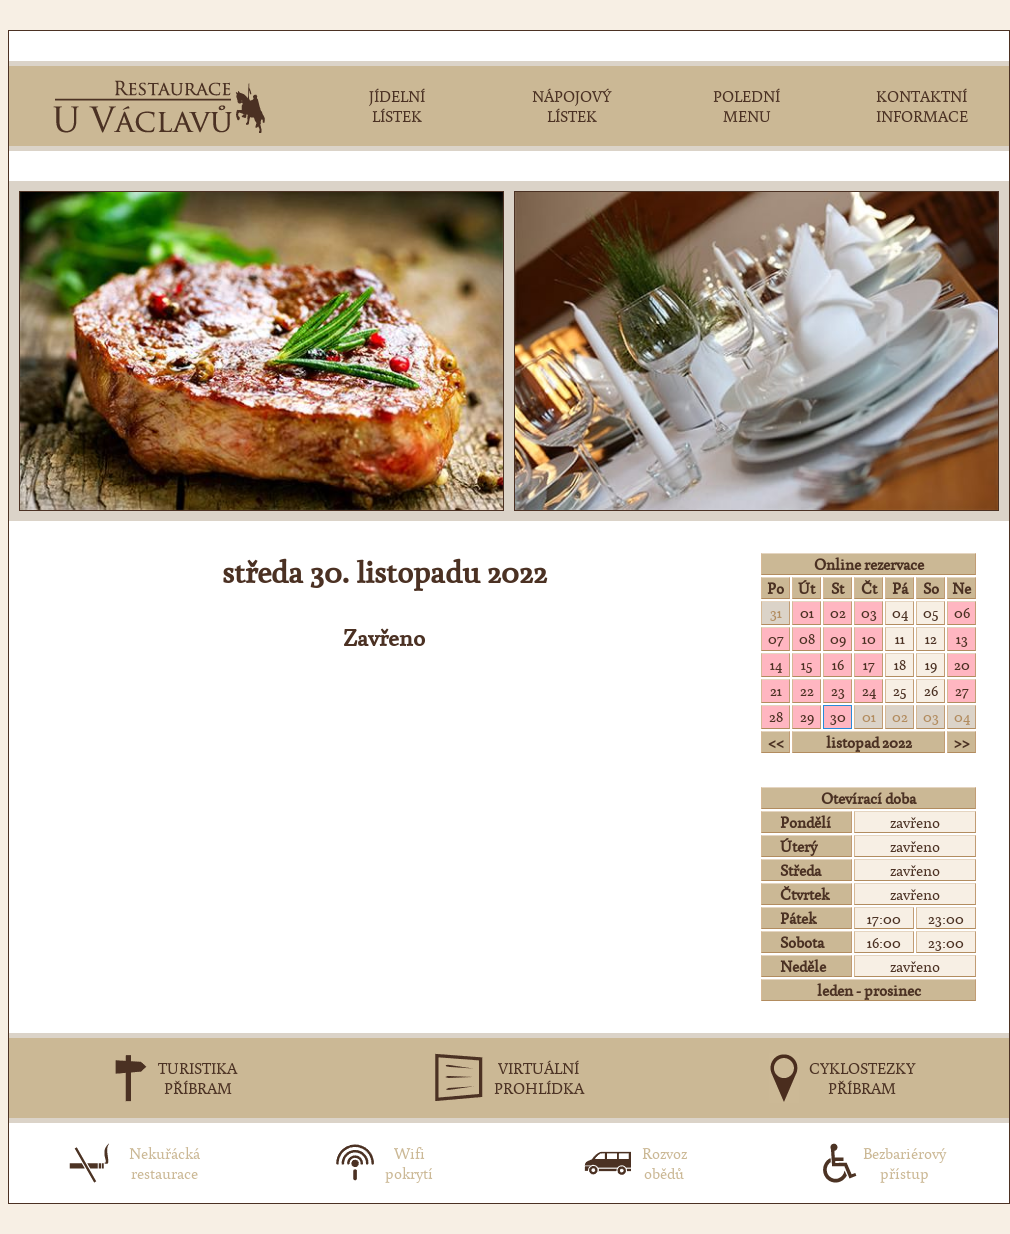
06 (962, 612)
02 (838, 612)
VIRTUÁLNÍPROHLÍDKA (539, 1078)
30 (838, 716)
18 (900, 664)
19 (931, 664)
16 (838, 664)
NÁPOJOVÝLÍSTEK (571, 106)
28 (776, 716)
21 (776, 690)
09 (838, 638)
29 (807, 716)
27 (962, 690)
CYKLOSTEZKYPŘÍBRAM (862, 1078)
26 (931, 690)
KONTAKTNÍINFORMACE (922, 106)
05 (930, 612)
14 (776, 664)
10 (869, 638)
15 (806, 664)
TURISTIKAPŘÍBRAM (197, 1078)
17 (869, 664)
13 (962, 638)
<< (776, 742)
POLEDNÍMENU (746, 106)
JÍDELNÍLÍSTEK (397, 106)
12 (931, 638)
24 (869, 690)
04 (900, 612)
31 (776, 612)
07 (776, 638)
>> (962, 742)
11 (900, 638)
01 (807, 612)
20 (962, 664)
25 (899, 690)
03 (869, 612)
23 (838, 690)
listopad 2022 (869, 742)
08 (807, 638)
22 (807, 690)
